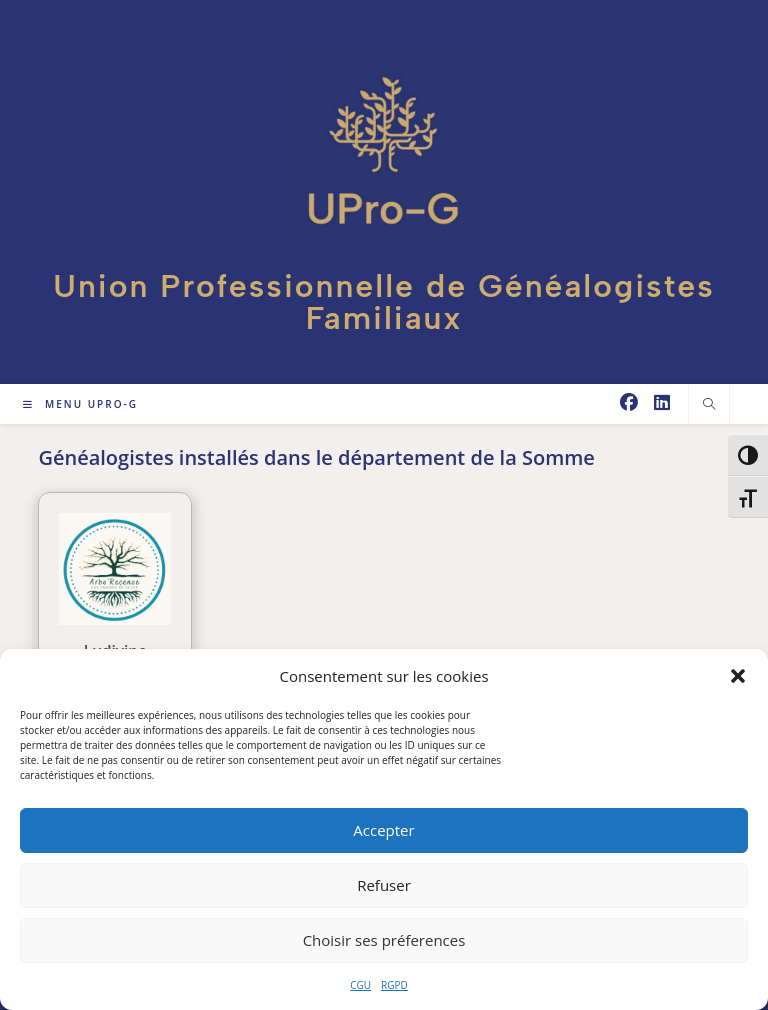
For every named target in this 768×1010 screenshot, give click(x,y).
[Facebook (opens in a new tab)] (629, 402)
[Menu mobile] (80, 404)
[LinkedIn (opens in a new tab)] (662, 402)
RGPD (394, 985)
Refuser (384, 885)
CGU (360, 985)
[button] (738, 676)
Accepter (383, 830)
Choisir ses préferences (384, 940)
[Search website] (709, 404)
